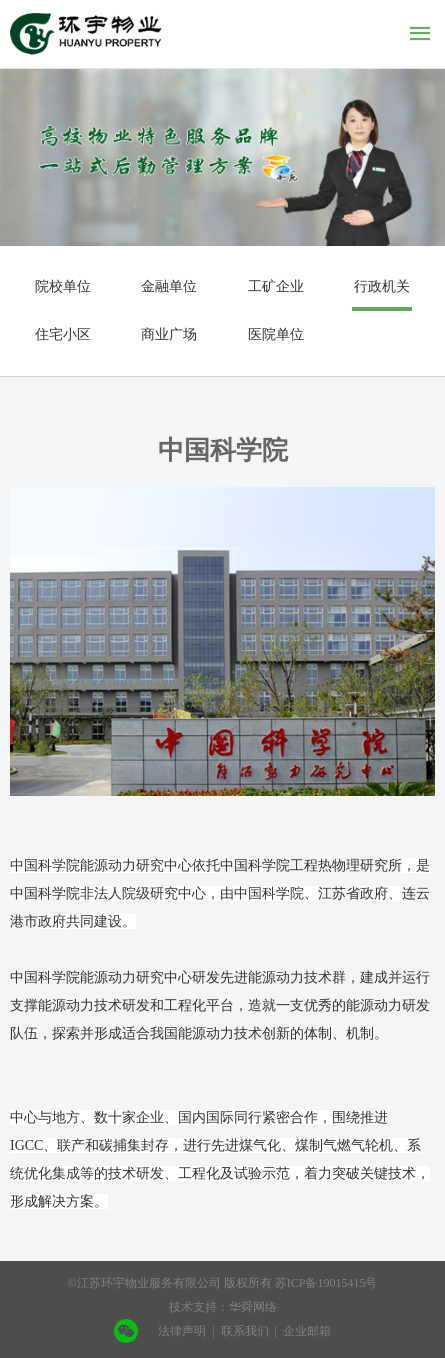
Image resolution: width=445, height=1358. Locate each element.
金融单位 (169, 286)
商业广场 (169, 334)
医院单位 (276, 334)
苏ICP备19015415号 (326, 1283)
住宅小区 (63, 334)
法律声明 (182, 1331)
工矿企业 (276, 286)
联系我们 (245, 1331)
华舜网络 (253, 1307)
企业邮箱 (307, 1331)
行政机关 (382, 286)
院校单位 (63, 286)
